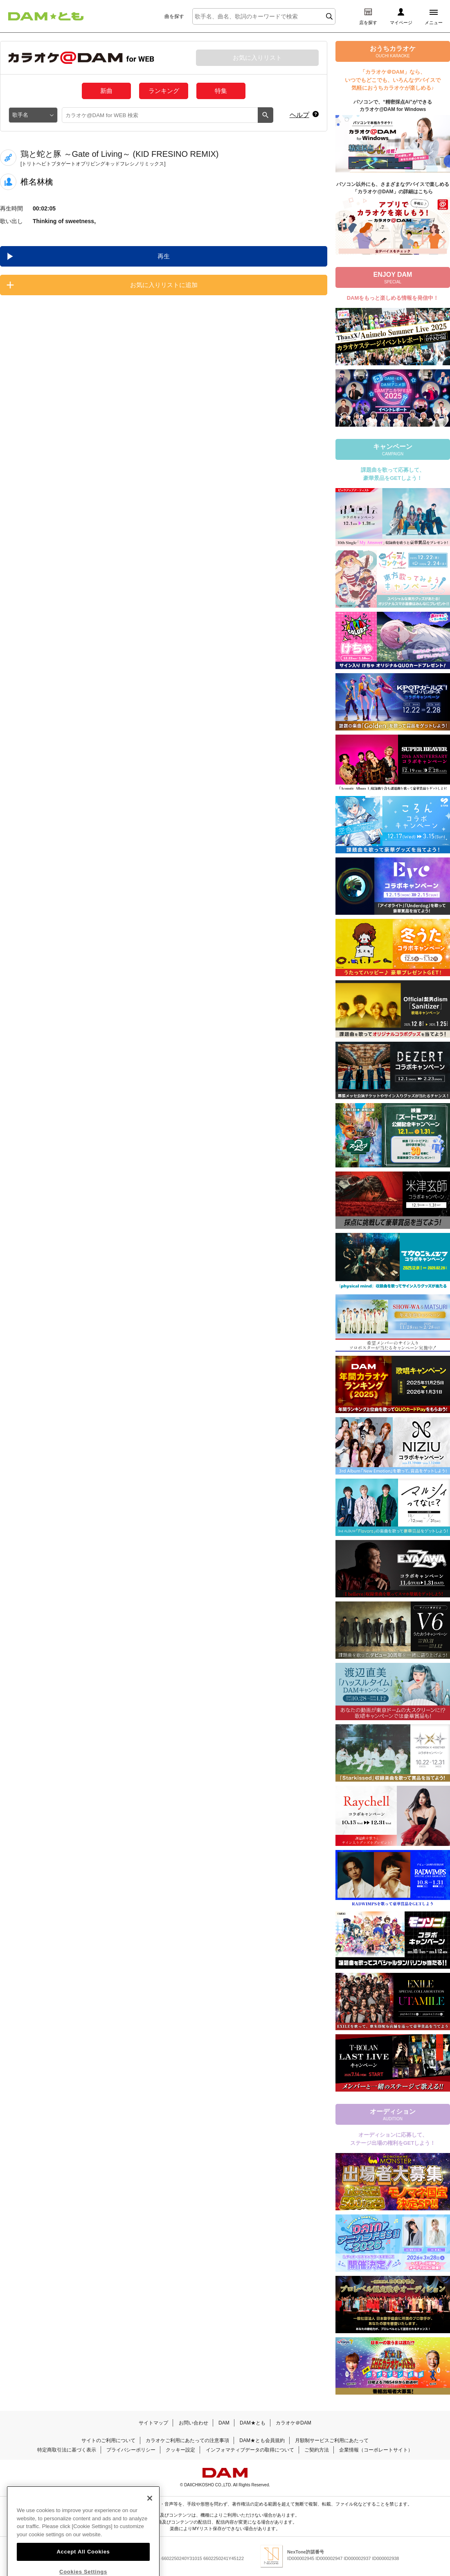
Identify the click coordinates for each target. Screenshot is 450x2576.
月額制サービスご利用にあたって (332, 2440)
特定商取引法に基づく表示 (66, 2450)
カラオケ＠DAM (293, 2423)
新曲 (106, 90)
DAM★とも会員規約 (262, 2440)
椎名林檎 (36, 181)
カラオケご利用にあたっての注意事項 (187, 2440)
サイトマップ (153, 2423)
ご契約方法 (316, 2450)
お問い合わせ (193, 2423)
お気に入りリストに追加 (164, 284)
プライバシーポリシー (130, 2450)
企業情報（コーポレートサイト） (376, 2450)
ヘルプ (299, 114)
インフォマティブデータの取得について (250, 2450)
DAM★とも (253, 2423)
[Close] (150, 2515)
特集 (221, 90)
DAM (224, 2423)
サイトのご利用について (108, 2440)
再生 (164, 256)
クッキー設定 (180, 2450)
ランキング (163, 90)
